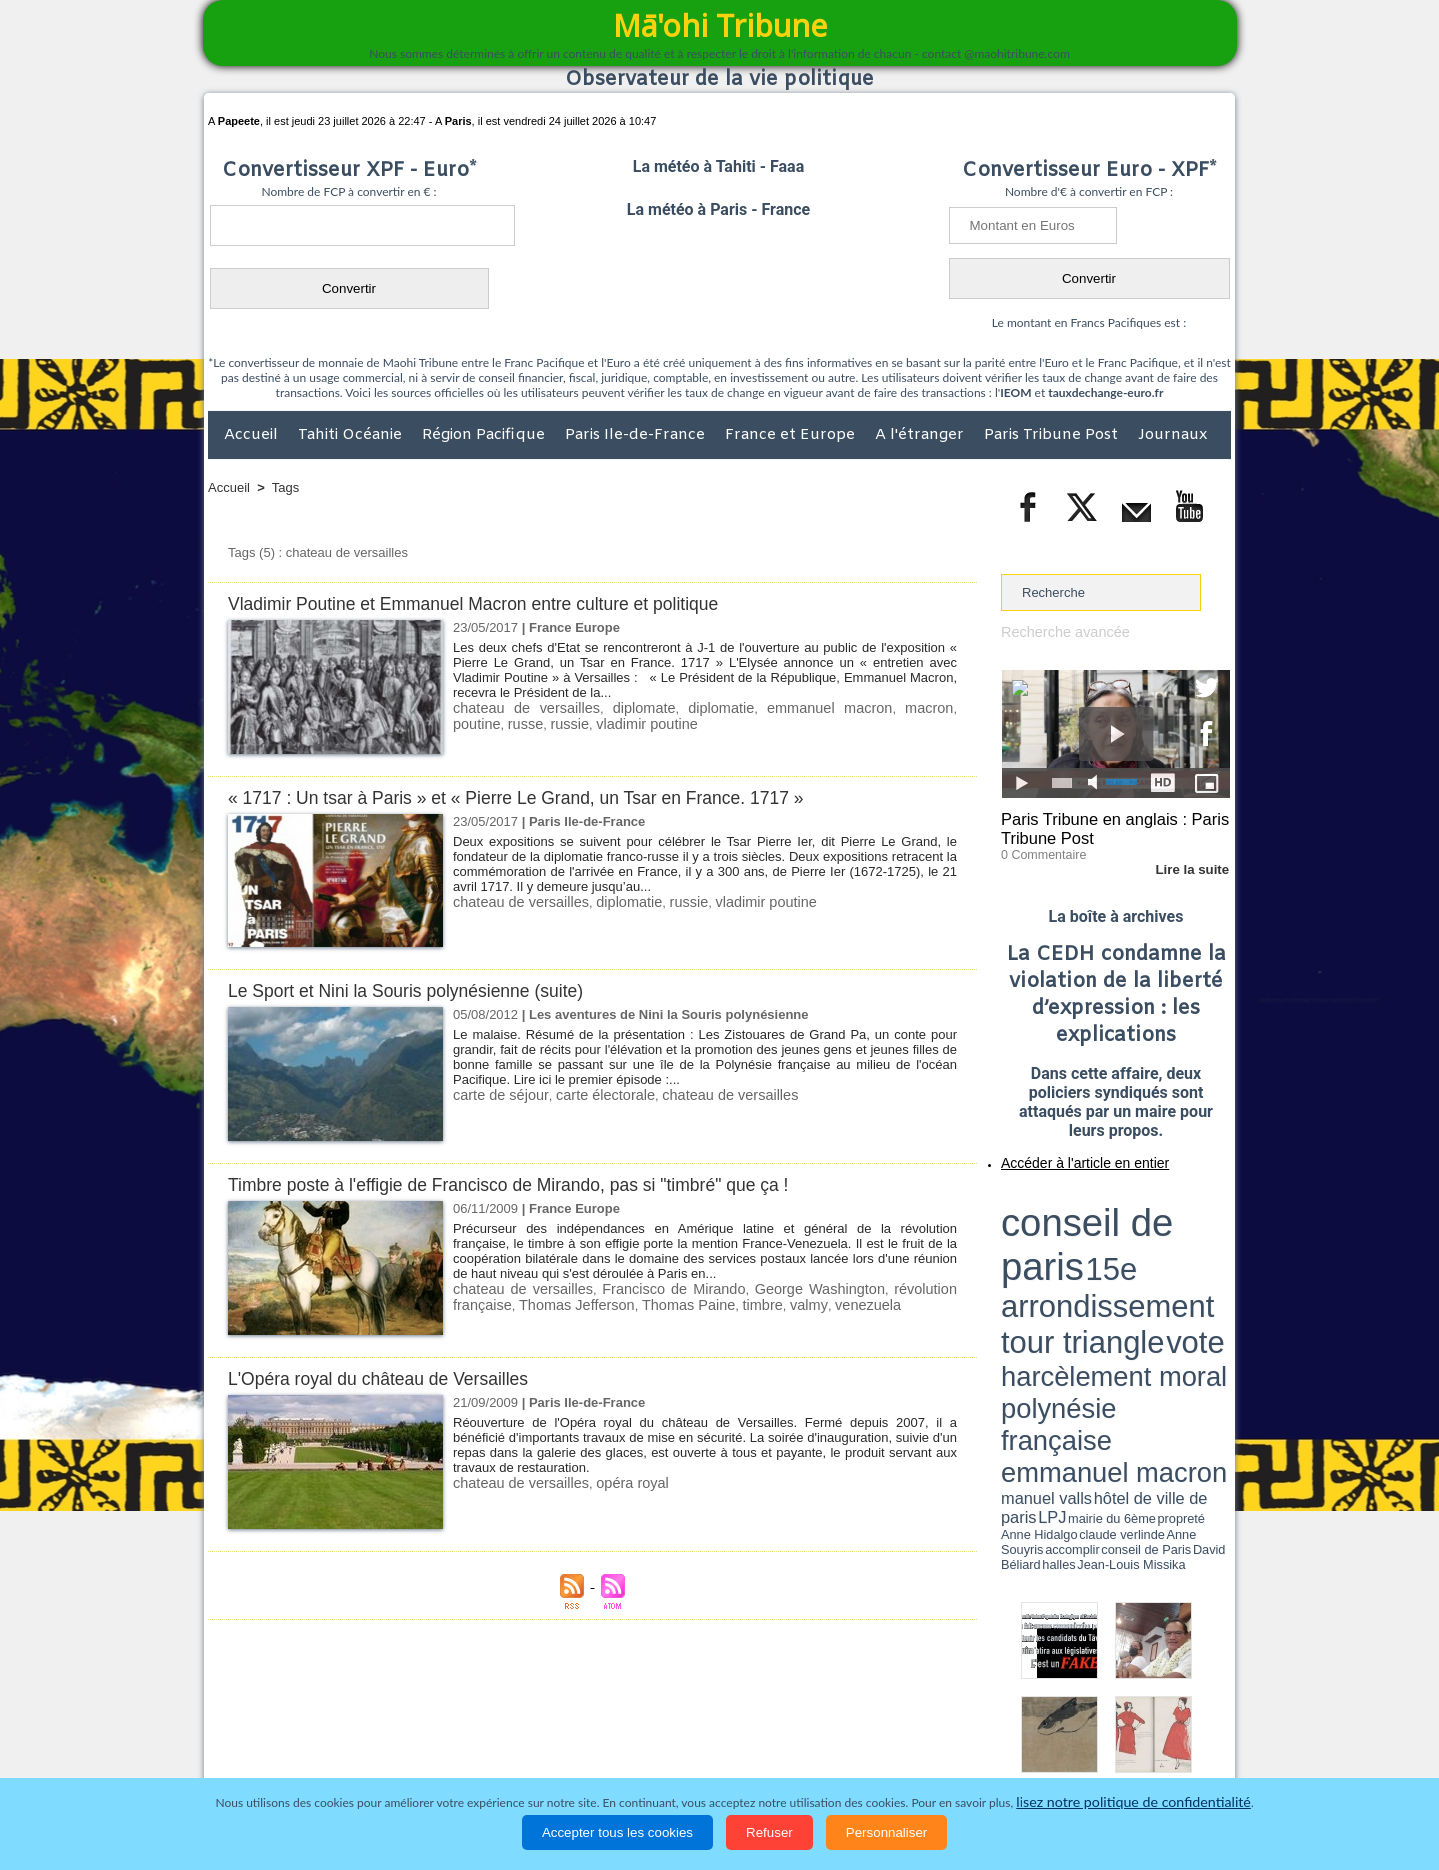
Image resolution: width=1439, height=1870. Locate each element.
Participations (1076, 1739)
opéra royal (614, 1482)
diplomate (623, 707)
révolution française (896, 1288)
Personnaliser (887, 1832)
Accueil (253, 435)
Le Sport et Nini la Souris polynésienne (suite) (420, 990)
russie (509, 722)
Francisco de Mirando (647, 1288)
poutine (932, 707)
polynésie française (1164, 1235)
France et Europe (792, 435)
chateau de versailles (518, 707)
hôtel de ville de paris (1190, 1252)
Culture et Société (521, 1739)
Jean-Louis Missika (1125, 1270)
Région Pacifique (485, 435)
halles (1090, 1270)
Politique (289, 1739)
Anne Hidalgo (1101, 1263)
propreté (1070, 1263)
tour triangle (1141, 1220)
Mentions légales (1175, 1739)
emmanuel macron (789, 707)
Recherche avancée (1059, 631)
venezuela (767, 1303)
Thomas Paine (606, 1303)
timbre (673, 1303)
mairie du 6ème (1036, 1263)
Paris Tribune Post (1053, 435)
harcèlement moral (1054, 1235)
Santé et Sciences (762, 1739)
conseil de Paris (1022, 1270)
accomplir (1212, 1263)
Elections (851, 1739)
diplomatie (691, 707)
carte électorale (590, 1094)
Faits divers (618, 1739)
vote (1196, 1220)
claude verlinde (1140, 1263)
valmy (714, 1303)
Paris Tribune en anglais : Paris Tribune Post (1105, 826)
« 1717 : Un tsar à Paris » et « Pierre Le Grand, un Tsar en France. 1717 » (540, 797)
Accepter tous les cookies (617, 1832)
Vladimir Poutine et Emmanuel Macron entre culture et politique (494, 603)
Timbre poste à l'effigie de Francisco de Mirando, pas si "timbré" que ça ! (532, 1184)
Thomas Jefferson (505, 1303)
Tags (285, 487)
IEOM (1015, 392)
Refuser (769, 1832)
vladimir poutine (579, 722)
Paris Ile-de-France (637, 435)
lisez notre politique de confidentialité (1134, 1802)
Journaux (1172, 435)
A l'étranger (921, 435)
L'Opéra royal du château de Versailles (391, 1378)
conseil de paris (1063, 1201)
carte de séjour (495, 1094)
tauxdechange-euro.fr (1105, 392)
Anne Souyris (1180, 1263)
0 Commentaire (1038, 849)
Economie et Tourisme (391, 1739)
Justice (680, 1739)
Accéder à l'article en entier (1067, 1155)
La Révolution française (957, 1739)
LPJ (1007, 1262)
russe (469, 722)
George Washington (775, 1288)
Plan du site (700, 1697)
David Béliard (1063, 1270)
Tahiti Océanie (352, 435)
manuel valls (1130, 1252)
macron (877, 707)
